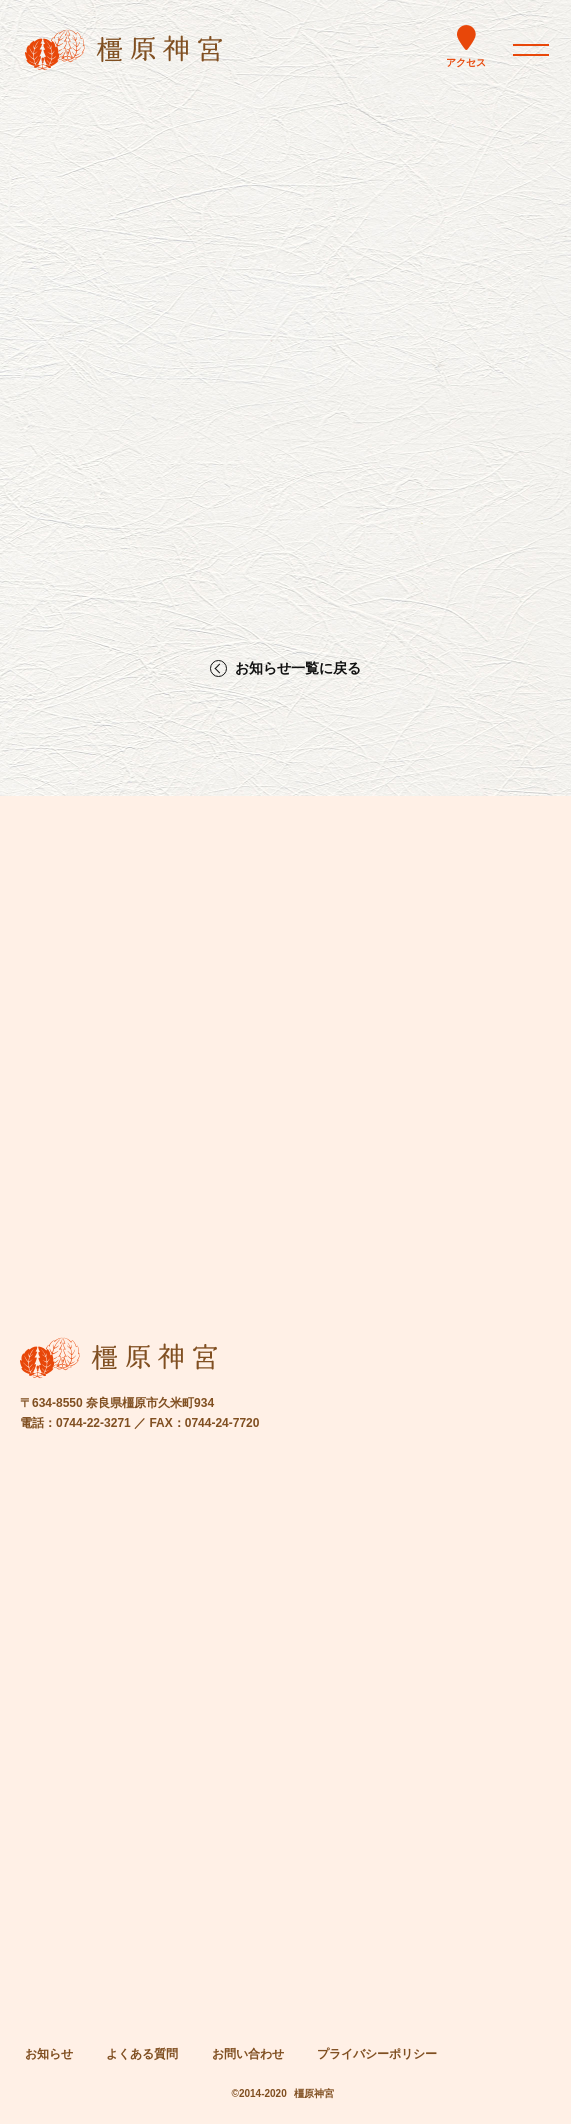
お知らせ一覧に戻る (298, 668)
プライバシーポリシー (377, 2054)
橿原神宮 (314, 2093)
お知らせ (49, 2054)
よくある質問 (142, 2054)
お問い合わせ (248, 2054)
